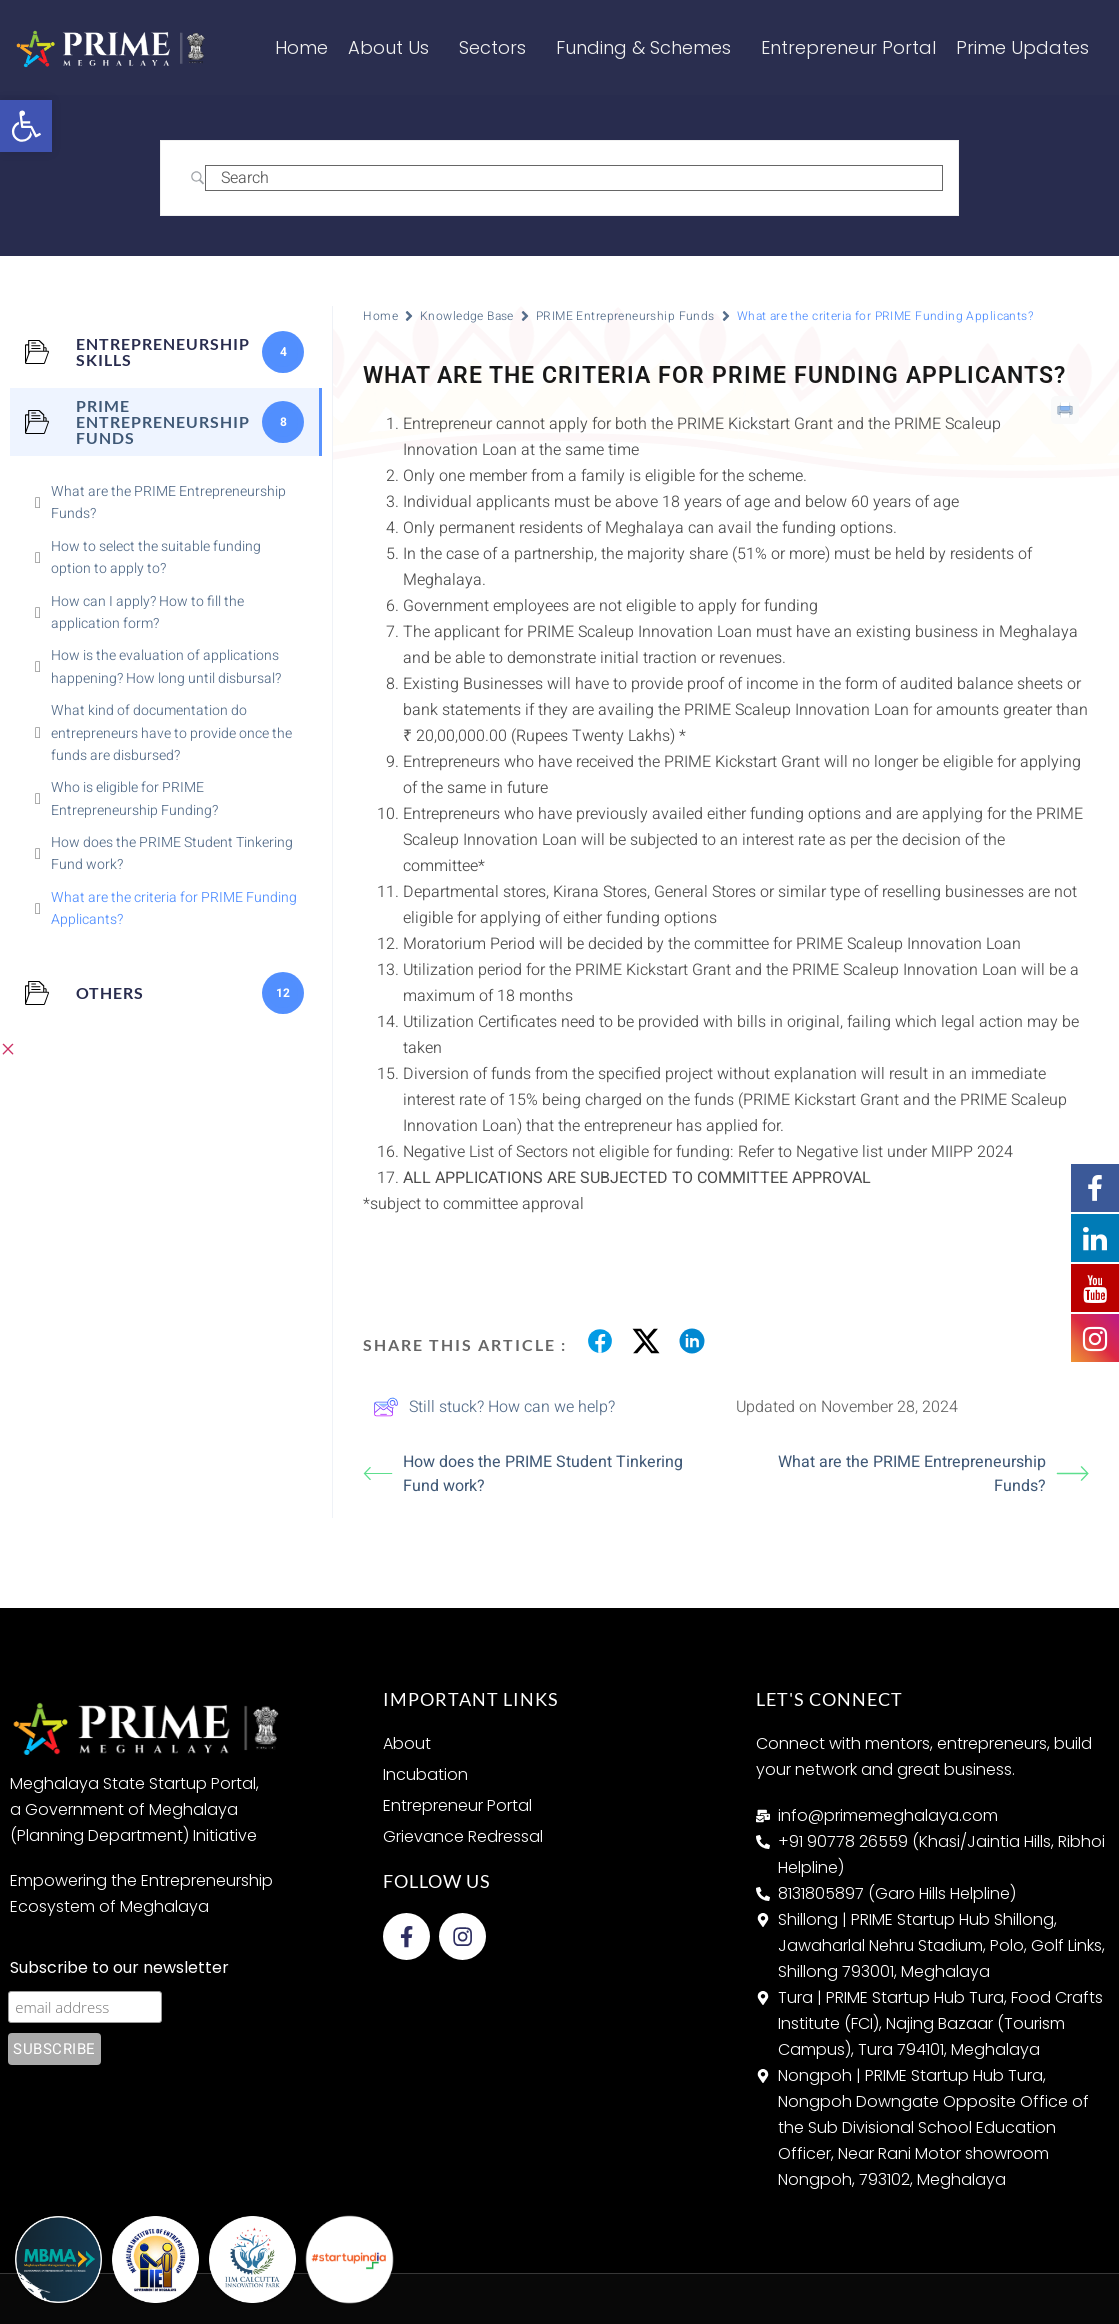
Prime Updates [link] (1027, 47)
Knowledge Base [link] (467, 316)
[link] (26, 126)
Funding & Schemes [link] (648, 47)
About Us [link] (393, 47)
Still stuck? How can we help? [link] (494, 1407)
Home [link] (301, 47)
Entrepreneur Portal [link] (848, 47)
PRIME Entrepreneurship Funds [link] (625, 316)
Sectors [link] (497, 47)
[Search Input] (574, 178)
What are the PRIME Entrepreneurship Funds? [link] (933, 1474)
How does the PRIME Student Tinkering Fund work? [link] (523, 1474)
